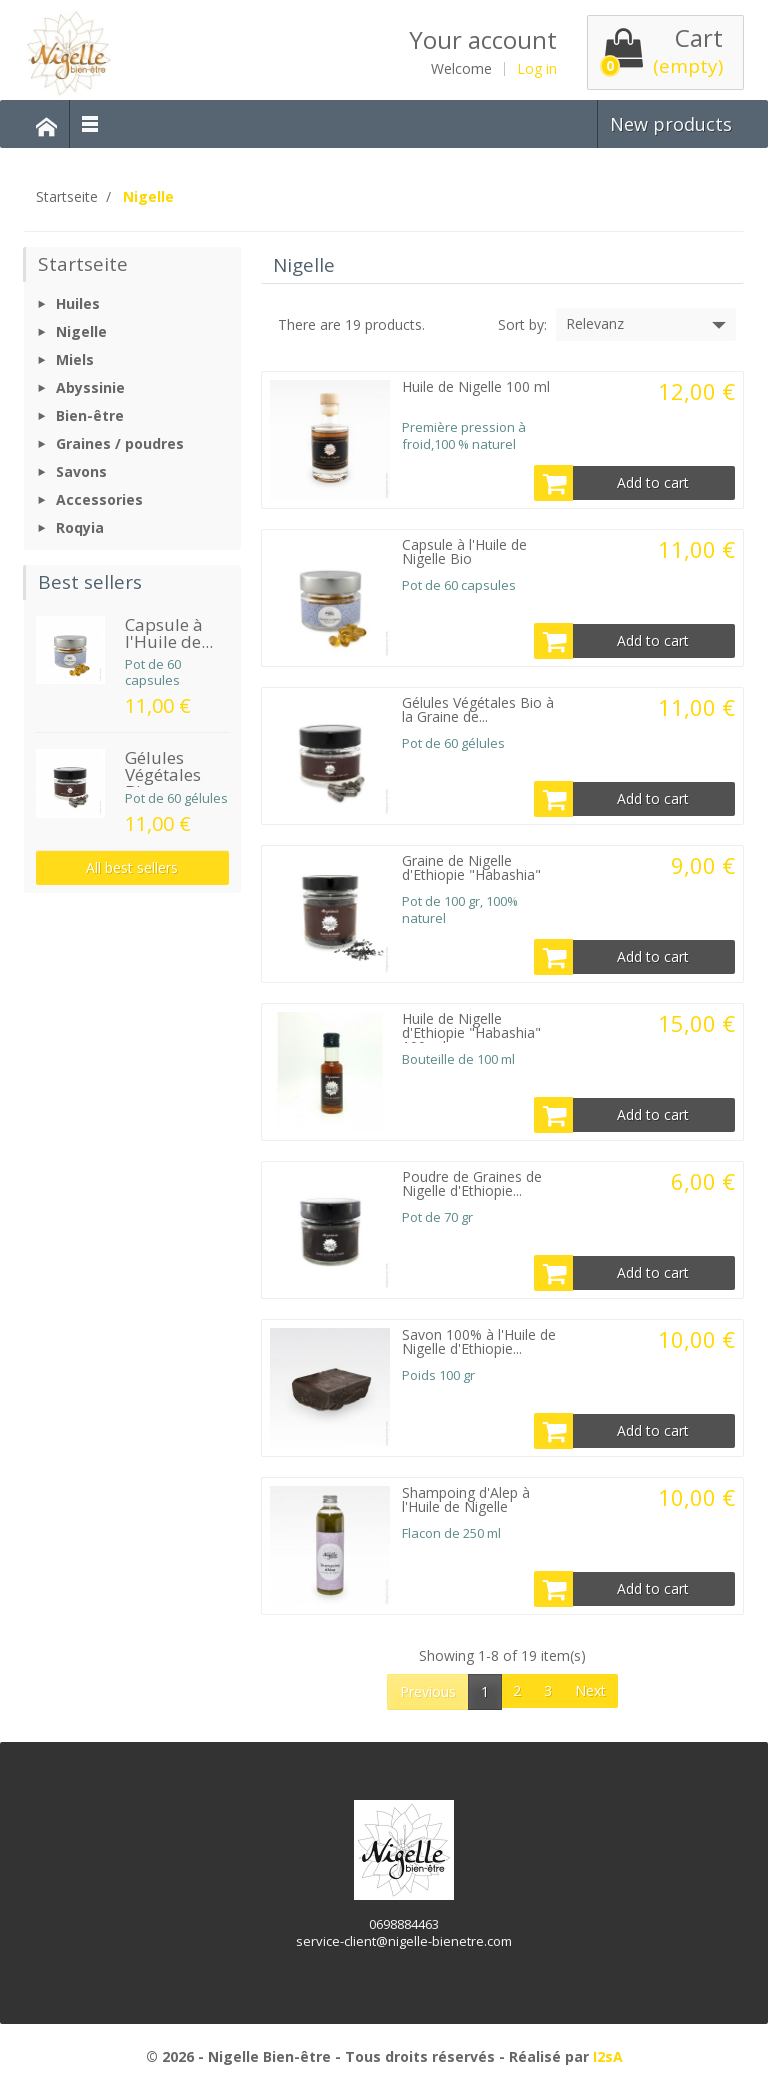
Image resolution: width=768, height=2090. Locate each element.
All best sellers (132, 867)
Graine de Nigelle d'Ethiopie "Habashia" (471, 867)
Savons (81, 471)
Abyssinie (90, 387)
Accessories (99, 499)
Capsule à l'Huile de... (169, 633)
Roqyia (80, 527)
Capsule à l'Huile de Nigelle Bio (464, 551)
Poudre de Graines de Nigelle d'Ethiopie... (472, 1183)
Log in (537, 69)
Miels (75, 359)
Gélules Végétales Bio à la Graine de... (478, 709)
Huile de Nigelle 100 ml (476, 386)
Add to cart (612, 483)
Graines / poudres (120, 443)
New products (671, 124)
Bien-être (90, 415)
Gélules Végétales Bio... (163, 774)
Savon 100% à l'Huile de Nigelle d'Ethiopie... (479, 1341)
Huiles (78, 303)
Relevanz (648, 325)
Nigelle (81, 331)
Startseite (83, 264)
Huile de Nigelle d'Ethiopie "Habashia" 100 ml (471, 1032)
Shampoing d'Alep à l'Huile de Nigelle (466, 1499)
